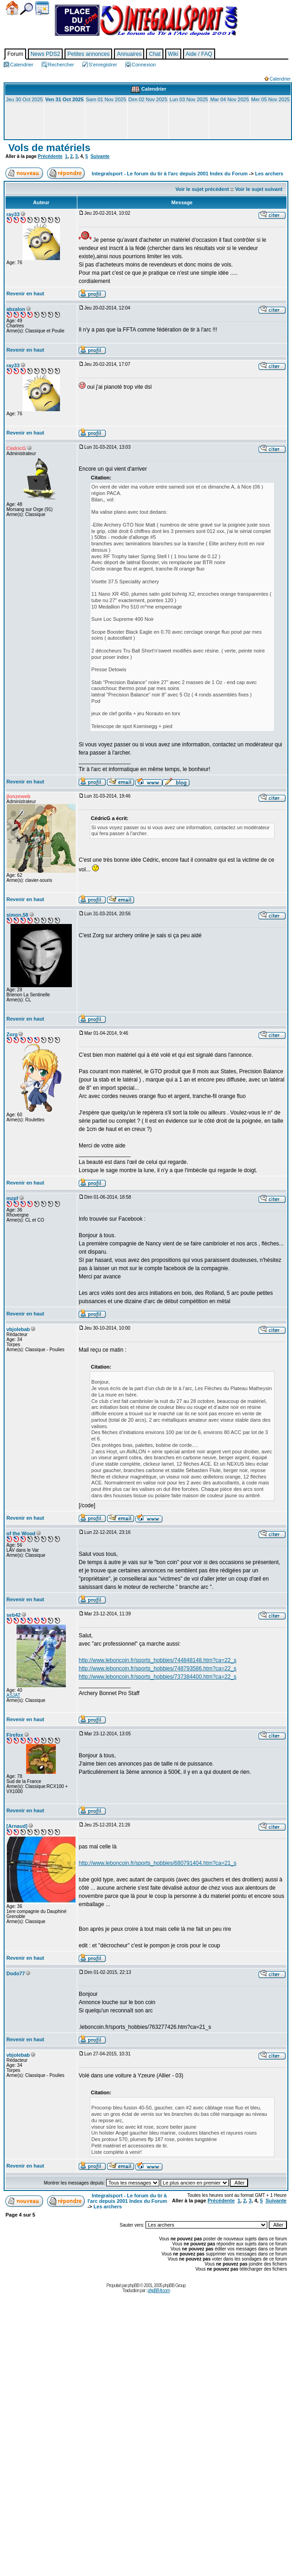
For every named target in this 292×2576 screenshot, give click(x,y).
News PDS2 (45, 54)
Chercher (26, 9)
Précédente (50, 156)
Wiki (173, 54)
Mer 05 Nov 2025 (270, 99)
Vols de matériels (47, 147)
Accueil (12, 8)
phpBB (133, 2285)
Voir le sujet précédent (202, 189)
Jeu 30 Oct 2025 (24, 99)
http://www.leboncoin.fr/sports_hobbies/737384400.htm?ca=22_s (158, 1677)
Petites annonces (88, 54)
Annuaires (129, 54)
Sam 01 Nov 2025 (106, 99)
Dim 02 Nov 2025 (148, 99)
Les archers (269, 173)
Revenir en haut (25, 293)
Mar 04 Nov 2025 (229, 99)
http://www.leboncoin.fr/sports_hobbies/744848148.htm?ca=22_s (158, 1660)
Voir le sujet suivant (258, 189)
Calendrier (42, 8)
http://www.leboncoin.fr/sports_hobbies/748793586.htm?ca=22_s (158, 1668)
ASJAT (13, 1695)
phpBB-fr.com (158, 2290)
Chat (154, 54)
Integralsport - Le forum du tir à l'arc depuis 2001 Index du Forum (170, 173)
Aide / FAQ (199, 54)
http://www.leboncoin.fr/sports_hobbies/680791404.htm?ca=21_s (158, 1863)
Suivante (100, 156)
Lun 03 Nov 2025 (189, 99)
